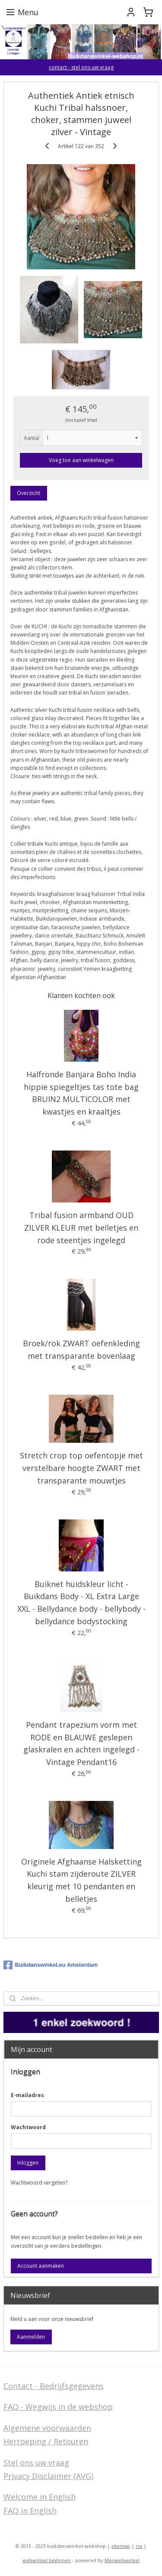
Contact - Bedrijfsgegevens (53, 2386)
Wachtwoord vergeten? (39, 2182)
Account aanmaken (40, 2265)
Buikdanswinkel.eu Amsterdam (50, 1965)
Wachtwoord (28, 2127)
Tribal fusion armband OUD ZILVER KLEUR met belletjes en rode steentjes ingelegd (81, 1227)
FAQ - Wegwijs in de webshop (58, 2406)
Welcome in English (39, 2497)
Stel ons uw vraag (36, 2462)
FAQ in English (30, 2510)
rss (139, 2546)
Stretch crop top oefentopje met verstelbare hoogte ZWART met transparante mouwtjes (81, 1468)
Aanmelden (31, 2336)
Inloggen (27, 2162)
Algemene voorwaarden (47, 2428)
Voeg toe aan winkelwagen (81, 460)
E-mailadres (27, 2095)
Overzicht (28, 493)
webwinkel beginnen (46, 2560)
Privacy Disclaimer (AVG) (48, 2476)
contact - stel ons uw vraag (81, 67)
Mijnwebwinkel (122, 2560)
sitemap (120, 2546)
